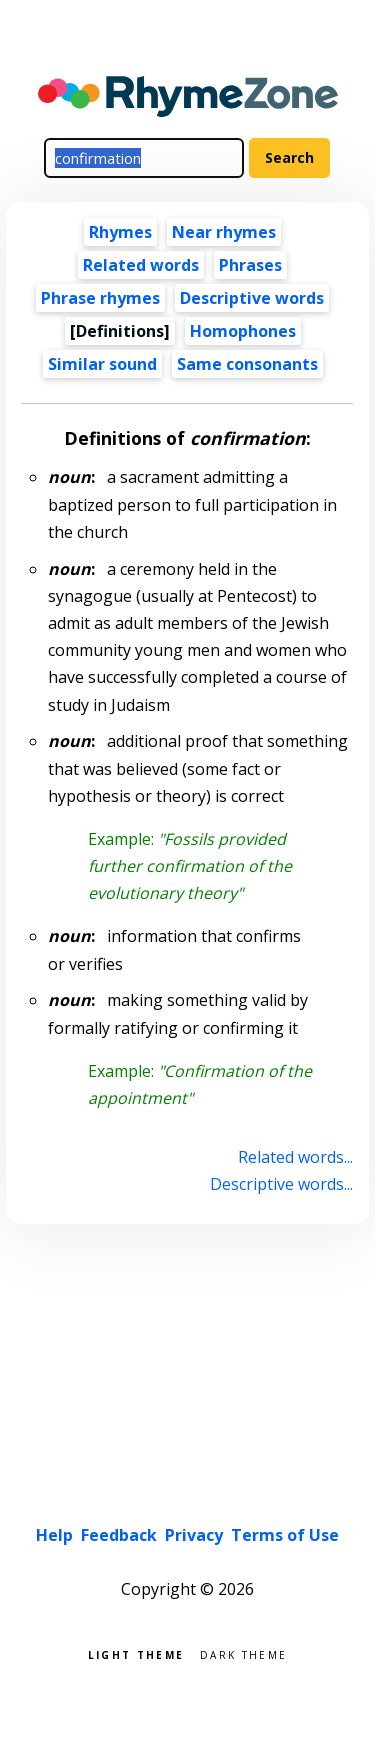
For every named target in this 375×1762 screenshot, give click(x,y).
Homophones (243, 331)
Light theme (136, 1653)
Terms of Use (285, 1535)
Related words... (295, 1157)
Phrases (250, 265)
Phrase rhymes (100, 298)
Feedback (119, 1535)
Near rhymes (224, 232)
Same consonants (247, 364)
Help (54, 1535)
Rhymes (120, 232)
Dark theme (243, 1653)
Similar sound (102, 364)
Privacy (194, 1535)
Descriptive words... (281, 1184)
